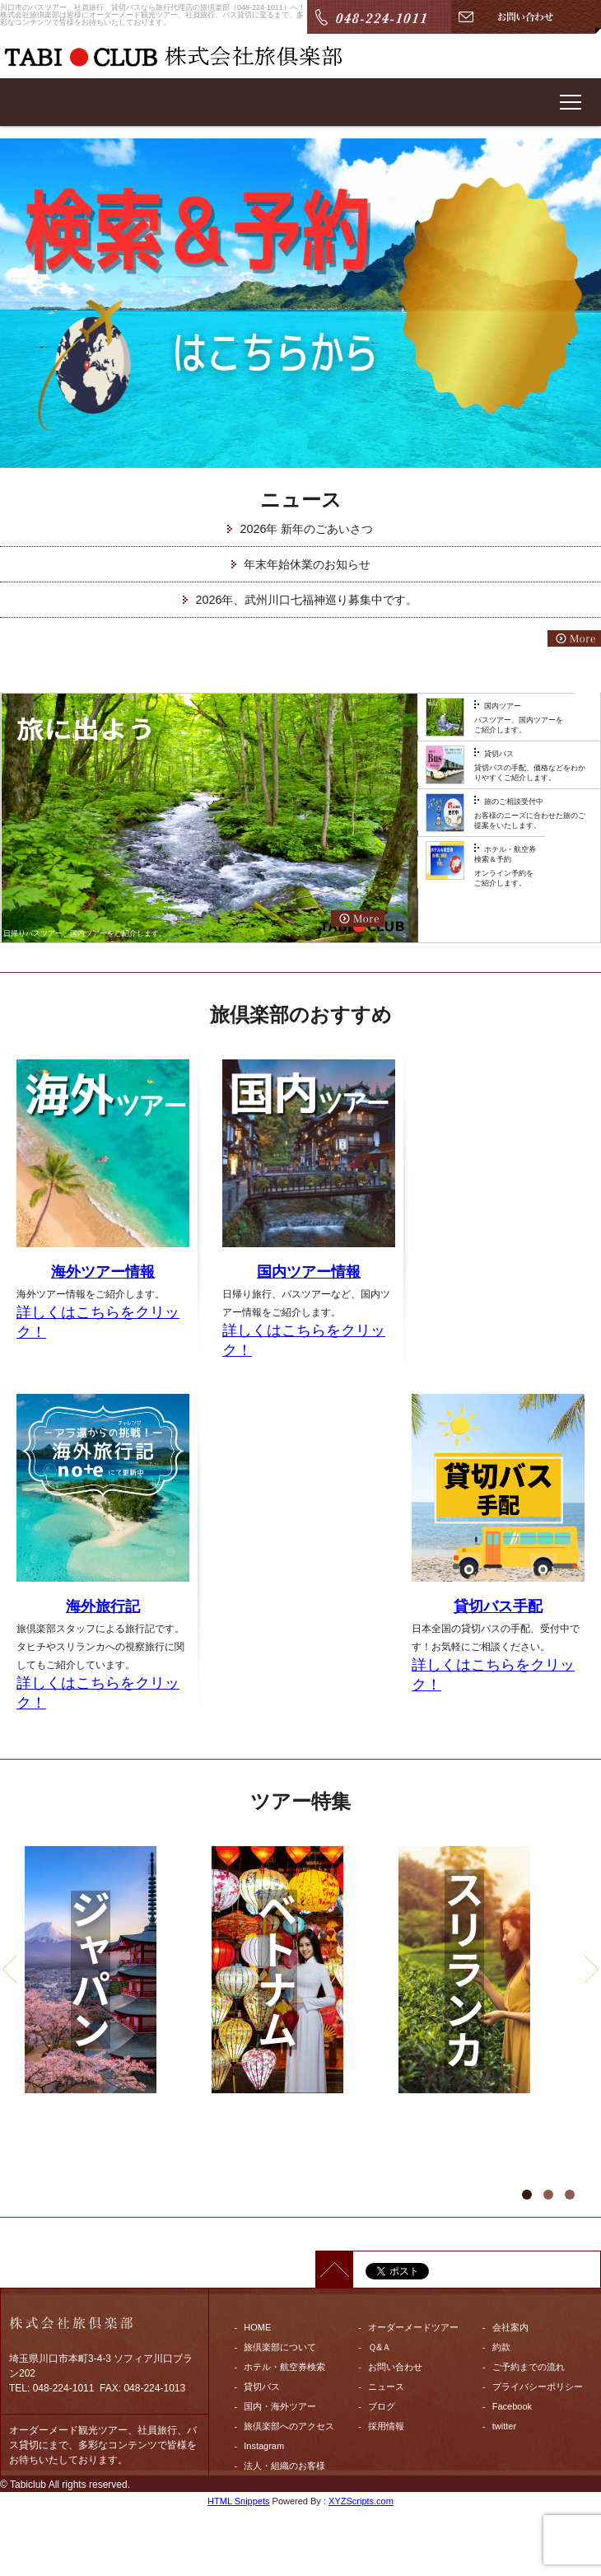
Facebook (512, 2406)
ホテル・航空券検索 (284, 2367)
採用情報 (386, 2426)
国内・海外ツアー (280, 2406)
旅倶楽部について (280, 2347)
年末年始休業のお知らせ (307, 564)
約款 (501, 2347)
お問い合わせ (395, 2367)
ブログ (381, 2406)
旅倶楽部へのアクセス (289, 2426)
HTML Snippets (238, 2501)
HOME (257, 2327)
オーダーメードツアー (413, 2327)
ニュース (386, 2386)
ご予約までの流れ (528, 2367)
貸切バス (262, 2386)
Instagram (264, 2446)
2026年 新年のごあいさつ (306, 528)
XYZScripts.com (361, 2501)
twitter (504, 2426)
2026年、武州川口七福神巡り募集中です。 (306, 599)
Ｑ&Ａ (379, 2347)
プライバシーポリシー (537, 2386)
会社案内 (510, 2327)
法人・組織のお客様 (284, 2466)
